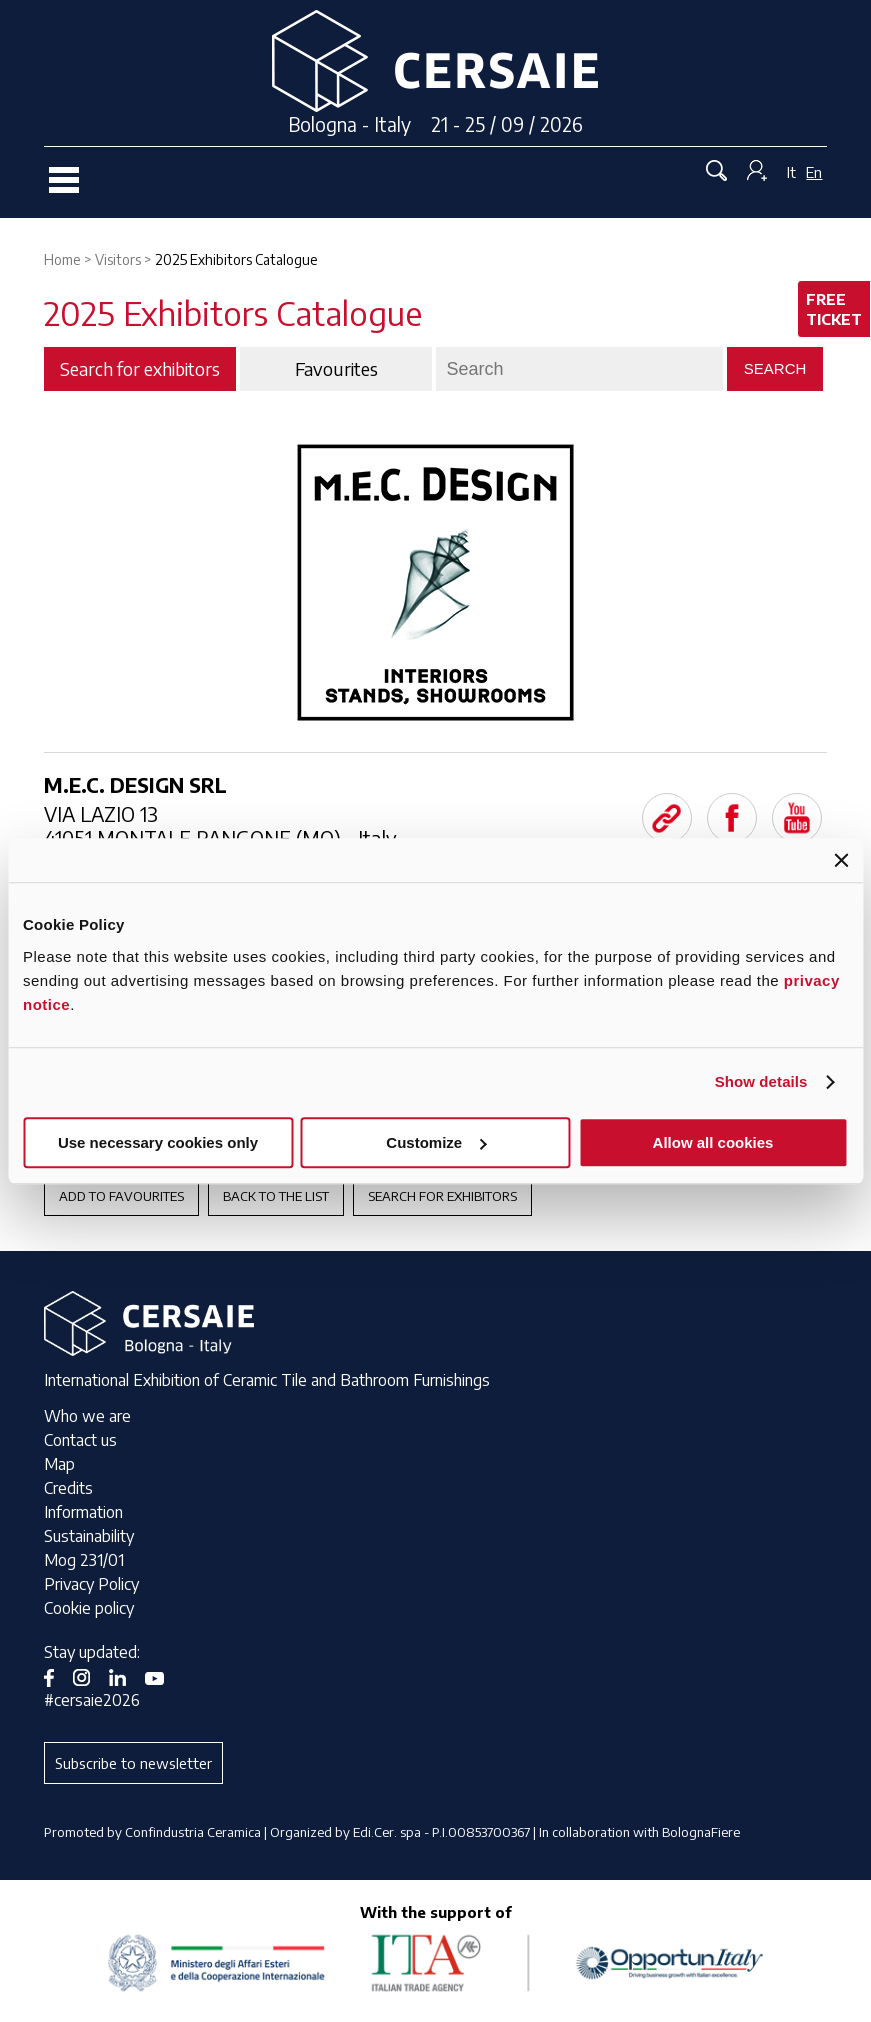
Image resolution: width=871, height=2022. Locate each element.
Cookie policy (89, 1608)
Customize (436, 1142)
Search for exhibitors (442, 1196)
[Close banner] (841, 860)
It (791, 172)
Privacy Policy (91, 1584)
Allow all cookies (713, 1142)
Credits (68, 1488)
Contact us (80, 1440)
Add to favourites (121, 1196)
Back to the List (276, 1196)
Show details (761, 1081)
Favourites (336, 369)
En (814, 172)
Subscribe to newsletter (133, 1763)
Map (59, 1464)
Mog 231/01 (84, 1560)
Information (83, 1512)
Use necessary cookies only (158, 1142)
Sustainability (89, 1536)
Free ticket (834, 309)
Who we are (87, 1416)
